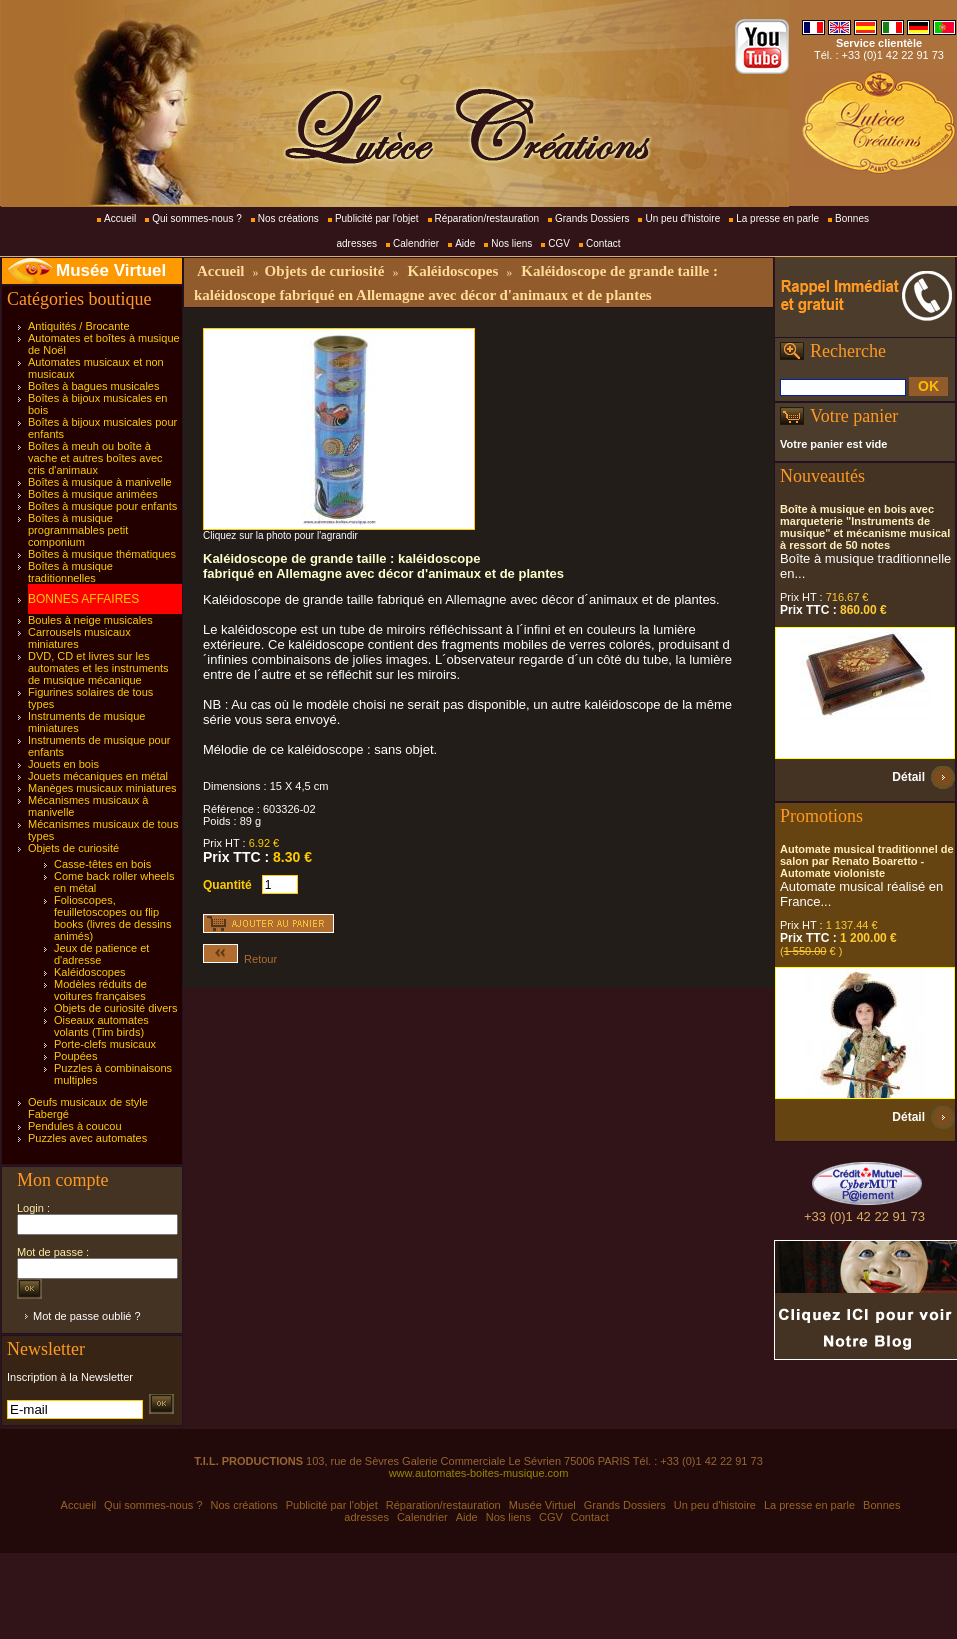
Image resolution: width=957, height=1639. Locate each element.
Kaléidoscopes (90, 972)
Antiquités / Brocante (79, 326)
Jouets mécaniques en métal (98, 776)
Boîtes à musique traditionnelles (70, 572)
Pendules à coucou (75, 1126)
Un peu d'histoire (682, 218)
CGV (559, 243)
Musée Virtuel (111, 270)
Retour (240, 959)
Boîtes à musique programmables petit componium (78, 530)
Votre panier (854, 416)
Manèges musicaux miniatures (102, 788)
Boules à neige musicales (90, 620)
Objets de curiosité (73, 848)
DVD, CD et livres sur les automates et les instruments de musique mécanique (98, 668)
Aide (465, 243)
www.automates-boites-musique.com (479, 1473)
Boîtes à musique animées (93, 494)
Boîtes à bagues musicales (93, 386)
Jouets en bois (63, 764)
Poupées (75, 1056)
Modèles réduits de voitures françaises (100, 990)
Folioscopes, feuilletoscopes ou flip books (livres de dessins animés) (112, 918)
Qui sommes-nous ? (196, 218)
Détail (908, 777)
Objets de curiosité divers (116, 1008)
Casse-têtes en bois (102, 864)
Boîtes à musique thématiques (102, 554)
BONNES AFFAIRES (83, 599)
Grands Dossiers (592, 218)
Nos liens (511, 243)
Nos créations (288, 218)
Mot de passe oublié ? (87, 1316)
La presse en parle (777, 218)
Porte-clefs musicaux (105, 1044)
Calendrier (416, 243)
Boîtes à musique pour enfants (102, 506)
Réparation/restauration (487, 218)
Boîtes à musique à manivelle (100, 482)
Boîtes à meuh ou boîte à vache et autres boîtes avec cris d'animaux (95, 458)
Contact (603, 243)
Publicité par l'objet (377, 218)
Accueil (120, 218)
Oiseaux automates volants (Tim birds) (101, 1026)
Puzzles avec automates (87, 1138)
